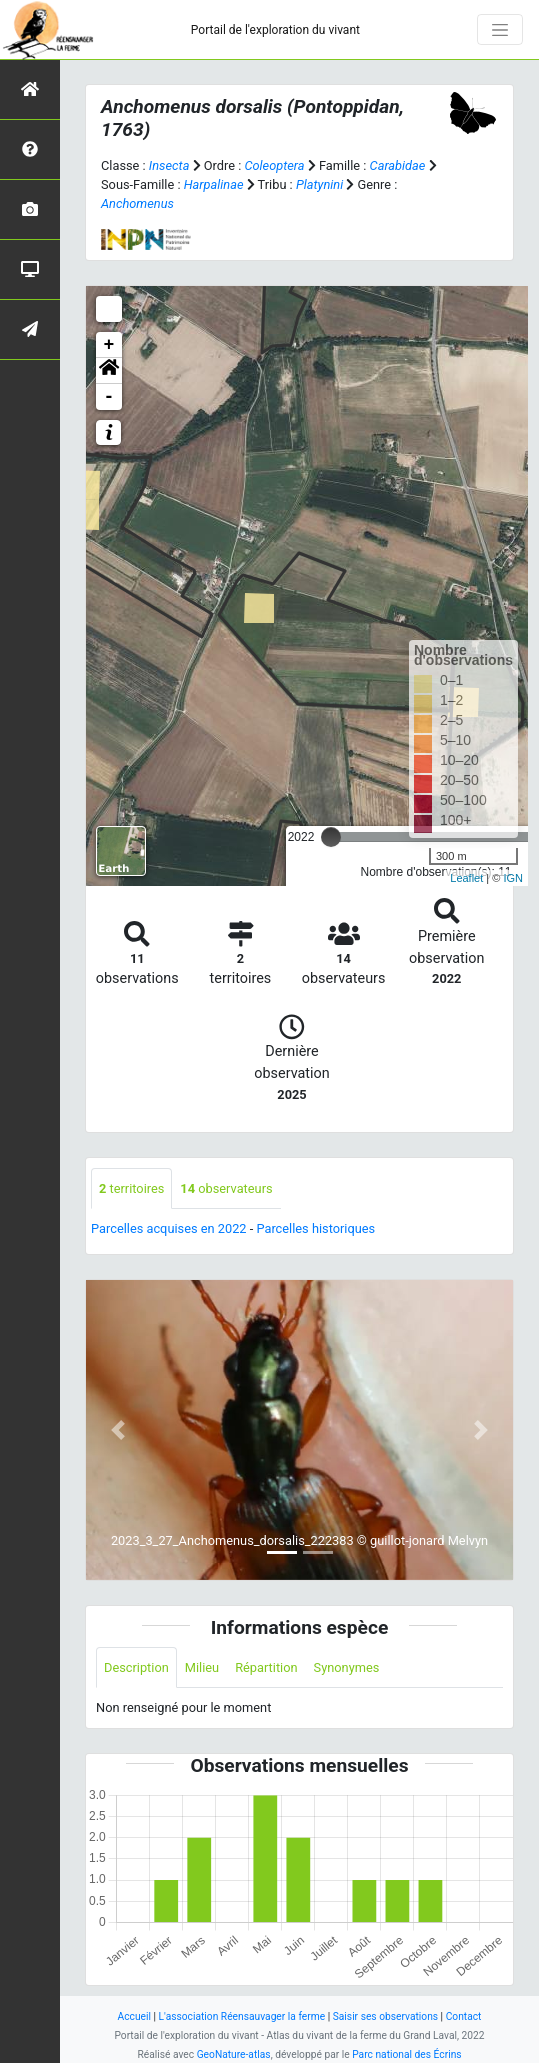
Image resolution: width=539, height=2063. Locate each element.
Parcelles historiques (315, 1228)
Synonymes (347, 1667)
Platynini (319, 184)
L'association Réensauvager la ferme (242, 2016)
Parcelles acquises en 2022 (169, 1228)
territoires (131, 1188)
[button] (109, 371)
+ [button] (109, 345)
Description (136, 1667)
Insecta (169, 165)
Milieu (202, 1667)
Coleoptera (274, 165)
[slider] (331, 837)
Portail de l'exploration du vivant (275, 30)
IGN (513, 878)
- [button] (109, 397)
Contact (464, 2016)
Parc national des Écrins (406, 2054)
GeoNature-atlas (234, 2054)
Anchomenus (137, 203)
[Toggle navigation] (500, 30)
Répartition (266, 1667)
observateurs (226, 1188)
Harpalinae (214, 184)
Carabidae (398, 165)
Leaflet (466, 878)
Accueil (134, 2016)
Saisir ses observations (385, 2016)
